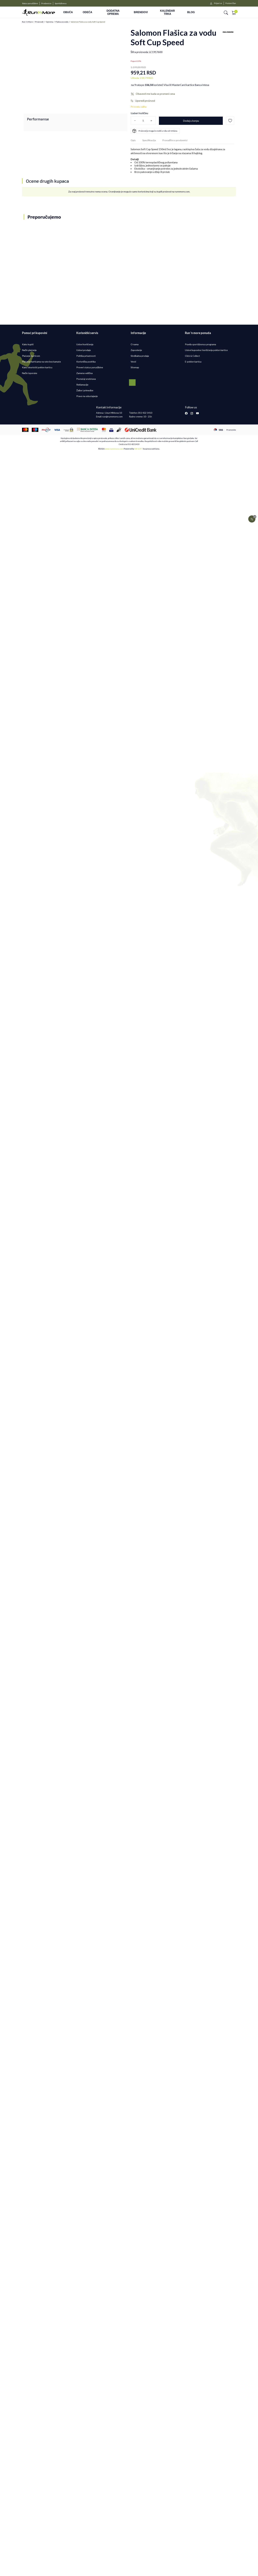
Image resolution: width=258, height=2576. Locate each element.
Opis (133, 140)
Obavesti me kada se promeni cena (155, 93)
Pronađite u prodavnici (174, 140)
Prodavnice (46, 3)
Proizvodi (39, 22)
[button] (226, 12)
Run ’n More (27, 22)
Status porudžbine (30, 3)
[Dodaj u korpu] (191, 121)
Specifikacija (149, 140)
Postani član (230, 3)
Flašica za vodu (61, 22)
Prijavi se (218, 3)
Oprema (49, 22)
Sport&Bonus (61, 3)
